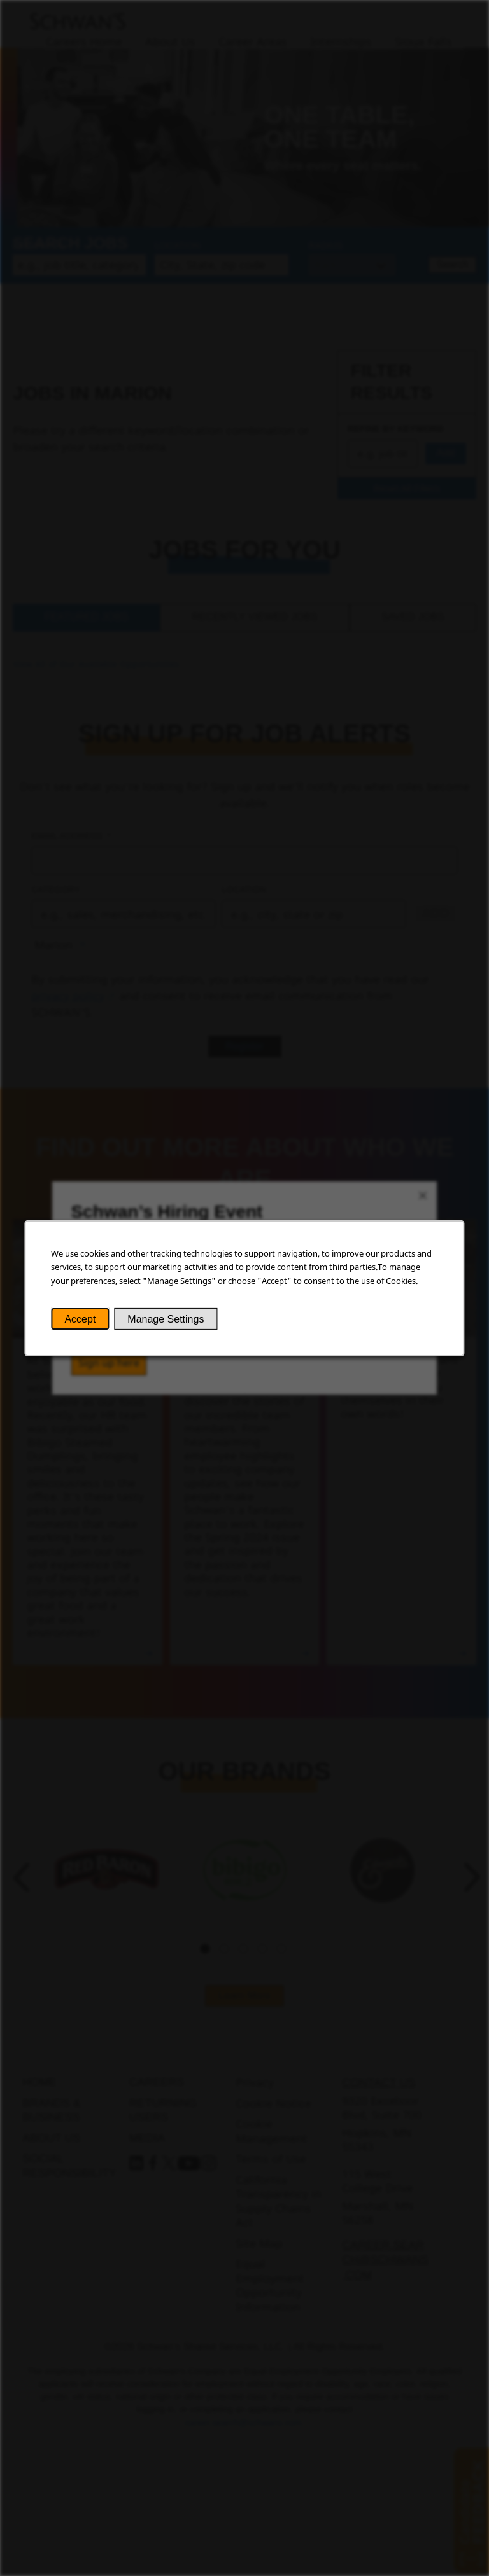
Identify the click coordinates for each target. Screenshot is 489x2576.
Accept (80, 1318)
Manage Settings (165, 1318)
